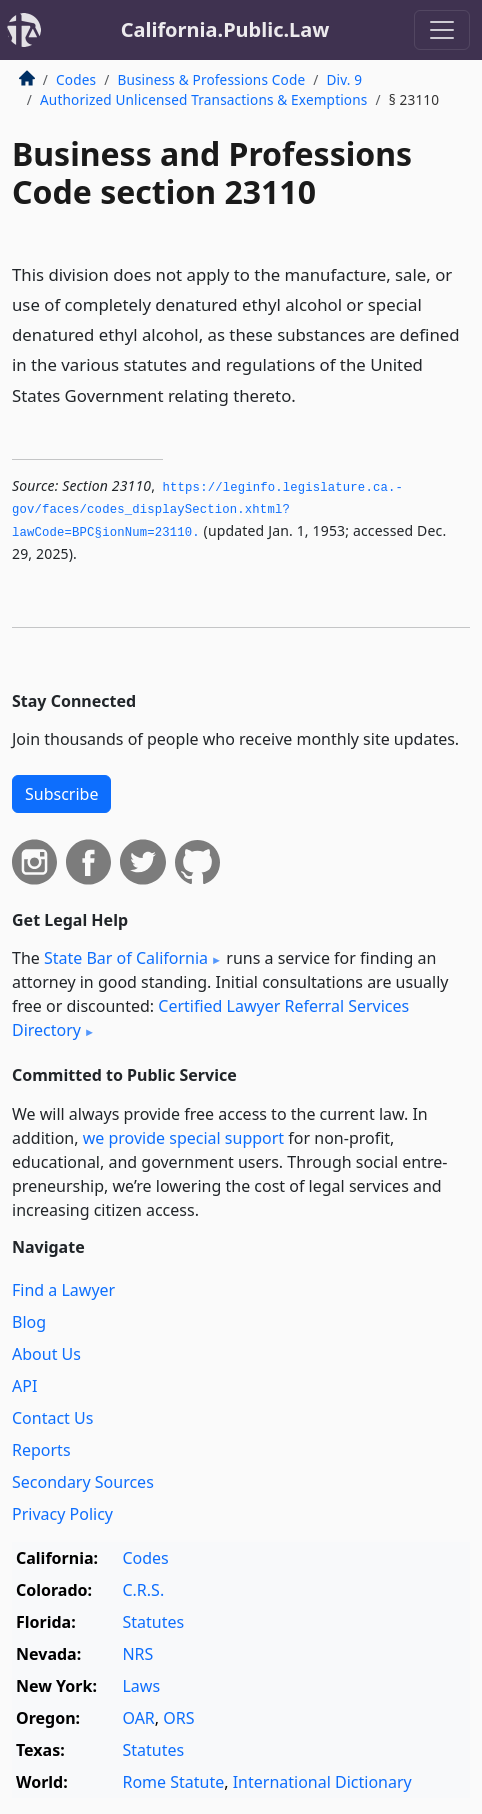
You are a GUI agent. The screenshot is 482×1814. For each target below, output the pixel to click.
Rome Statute (173, 1782)
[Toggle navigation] (442, 30)
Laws (141, 1686)
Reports (41, 1450)
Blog (29, 1322)
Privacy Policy (62, 1514)
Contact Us (52, 1418)
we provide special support (183, 1138)
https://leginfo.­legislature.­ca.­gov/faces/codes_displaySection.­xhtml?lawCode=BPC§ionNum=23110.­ (207, 510)
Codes (76, 79)
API (24, 1386)
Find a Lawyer (63, 1290)
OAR (138, 1718)
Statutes (153, 1622)
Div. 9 (344, 79)
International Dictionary (322, 1782)
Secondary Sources (83, 1482)
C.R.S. (143, 1590)
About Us (46, 1354)
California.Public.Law (225, 29)
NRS (137, 1654)
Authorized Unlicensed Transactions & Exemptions (203, 99)
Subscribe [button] (61, 794)
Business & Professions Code (211, 79)
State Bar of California (126, 958)
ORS (178, 1718)
